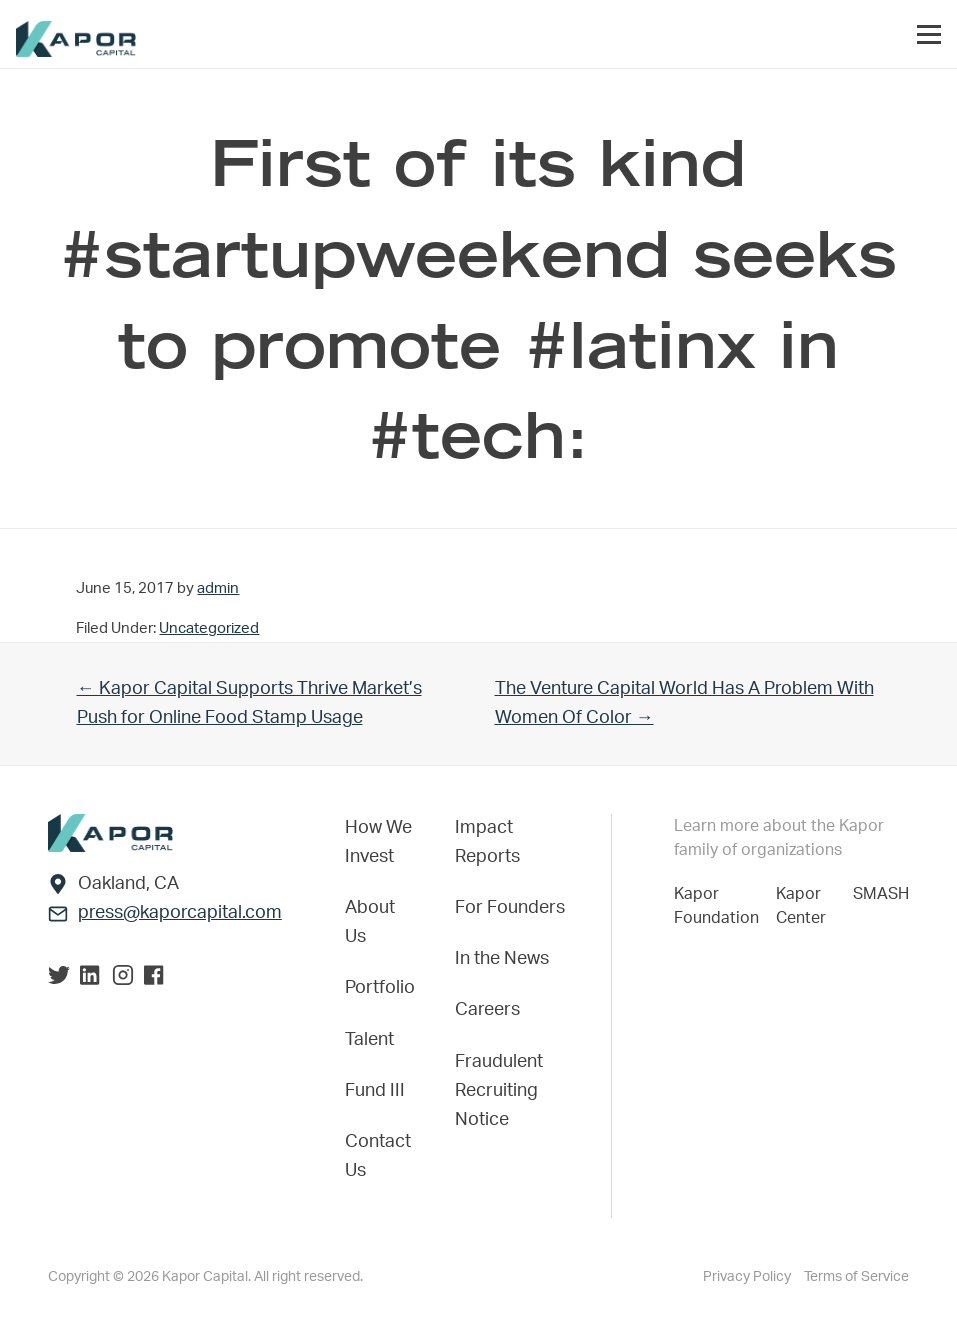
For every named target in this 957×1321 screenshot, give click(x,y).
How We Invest (378, 842)
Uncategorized (209, 628)
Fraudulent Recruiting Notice (499, 1091)
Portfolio (380, 988)
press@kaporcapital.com (180, 913)
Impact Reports (487, 842)
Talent (369, 1040)
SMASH (881, 894)
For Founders (510, 908)
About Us (370, 922)
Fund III (375, 1091)
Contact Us (378, 1156)
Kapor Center (805, 906)
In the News (502, 959)
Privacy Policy (748, 1277)
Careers (487, 1010)
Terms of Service (856, 1277)
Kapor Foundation (720, 906)
